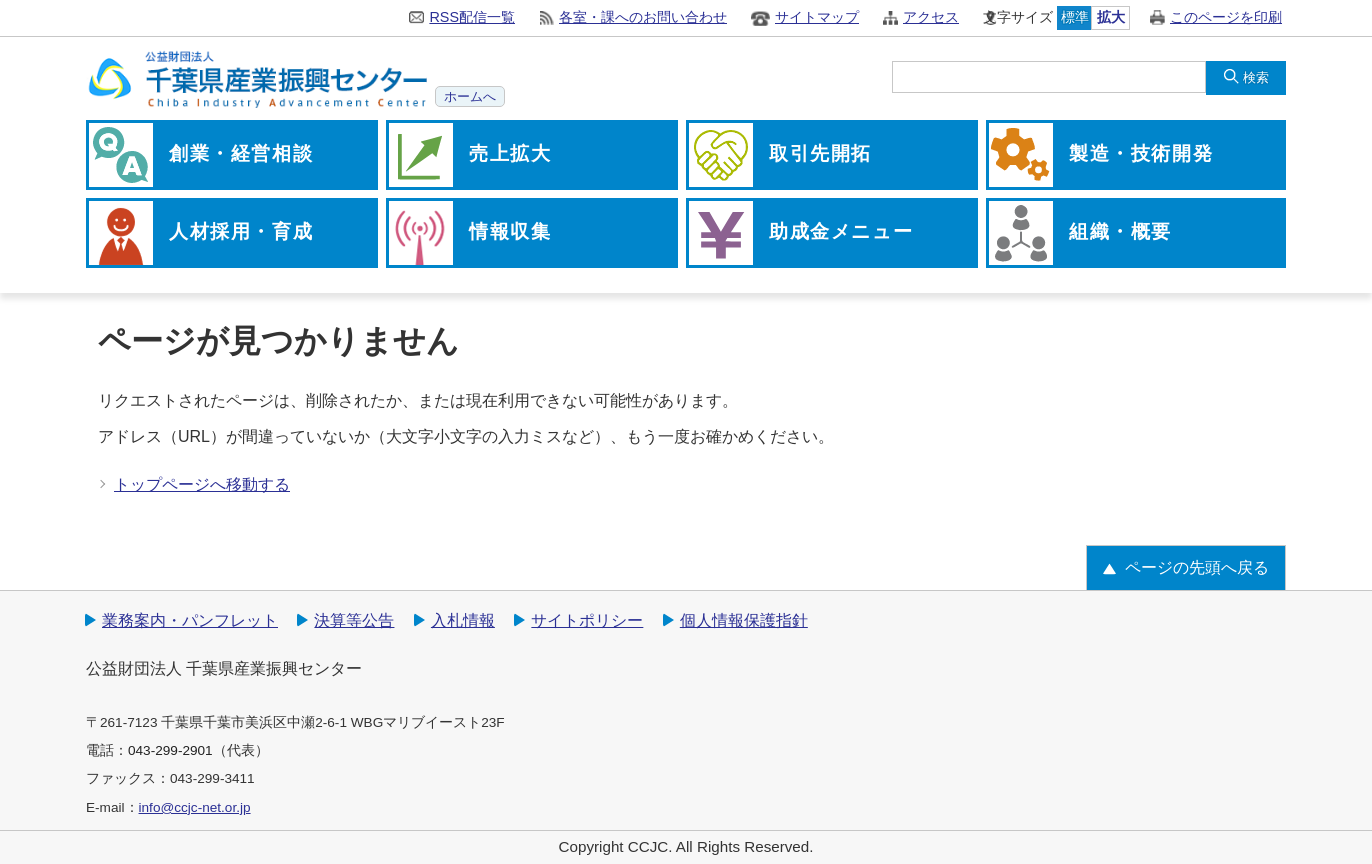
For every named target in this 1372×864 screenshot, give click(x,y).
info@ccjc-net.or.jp (195, 807)
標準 (1075, 17)
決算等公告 (354, 620)
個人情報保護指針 (744, 620)
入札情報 (463, 620)
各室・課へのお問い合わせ (643, 17)
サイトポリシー (587, 620)
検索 (1256, 77)
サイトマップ (817, 17)
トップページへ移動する (202, 484)
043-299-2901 (170, 750)
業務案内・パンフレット (190, 620)
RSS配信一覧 (472, 17)
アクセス (931, 17)
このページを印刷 (1226, 17)
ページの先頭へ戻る (1197, 567)
